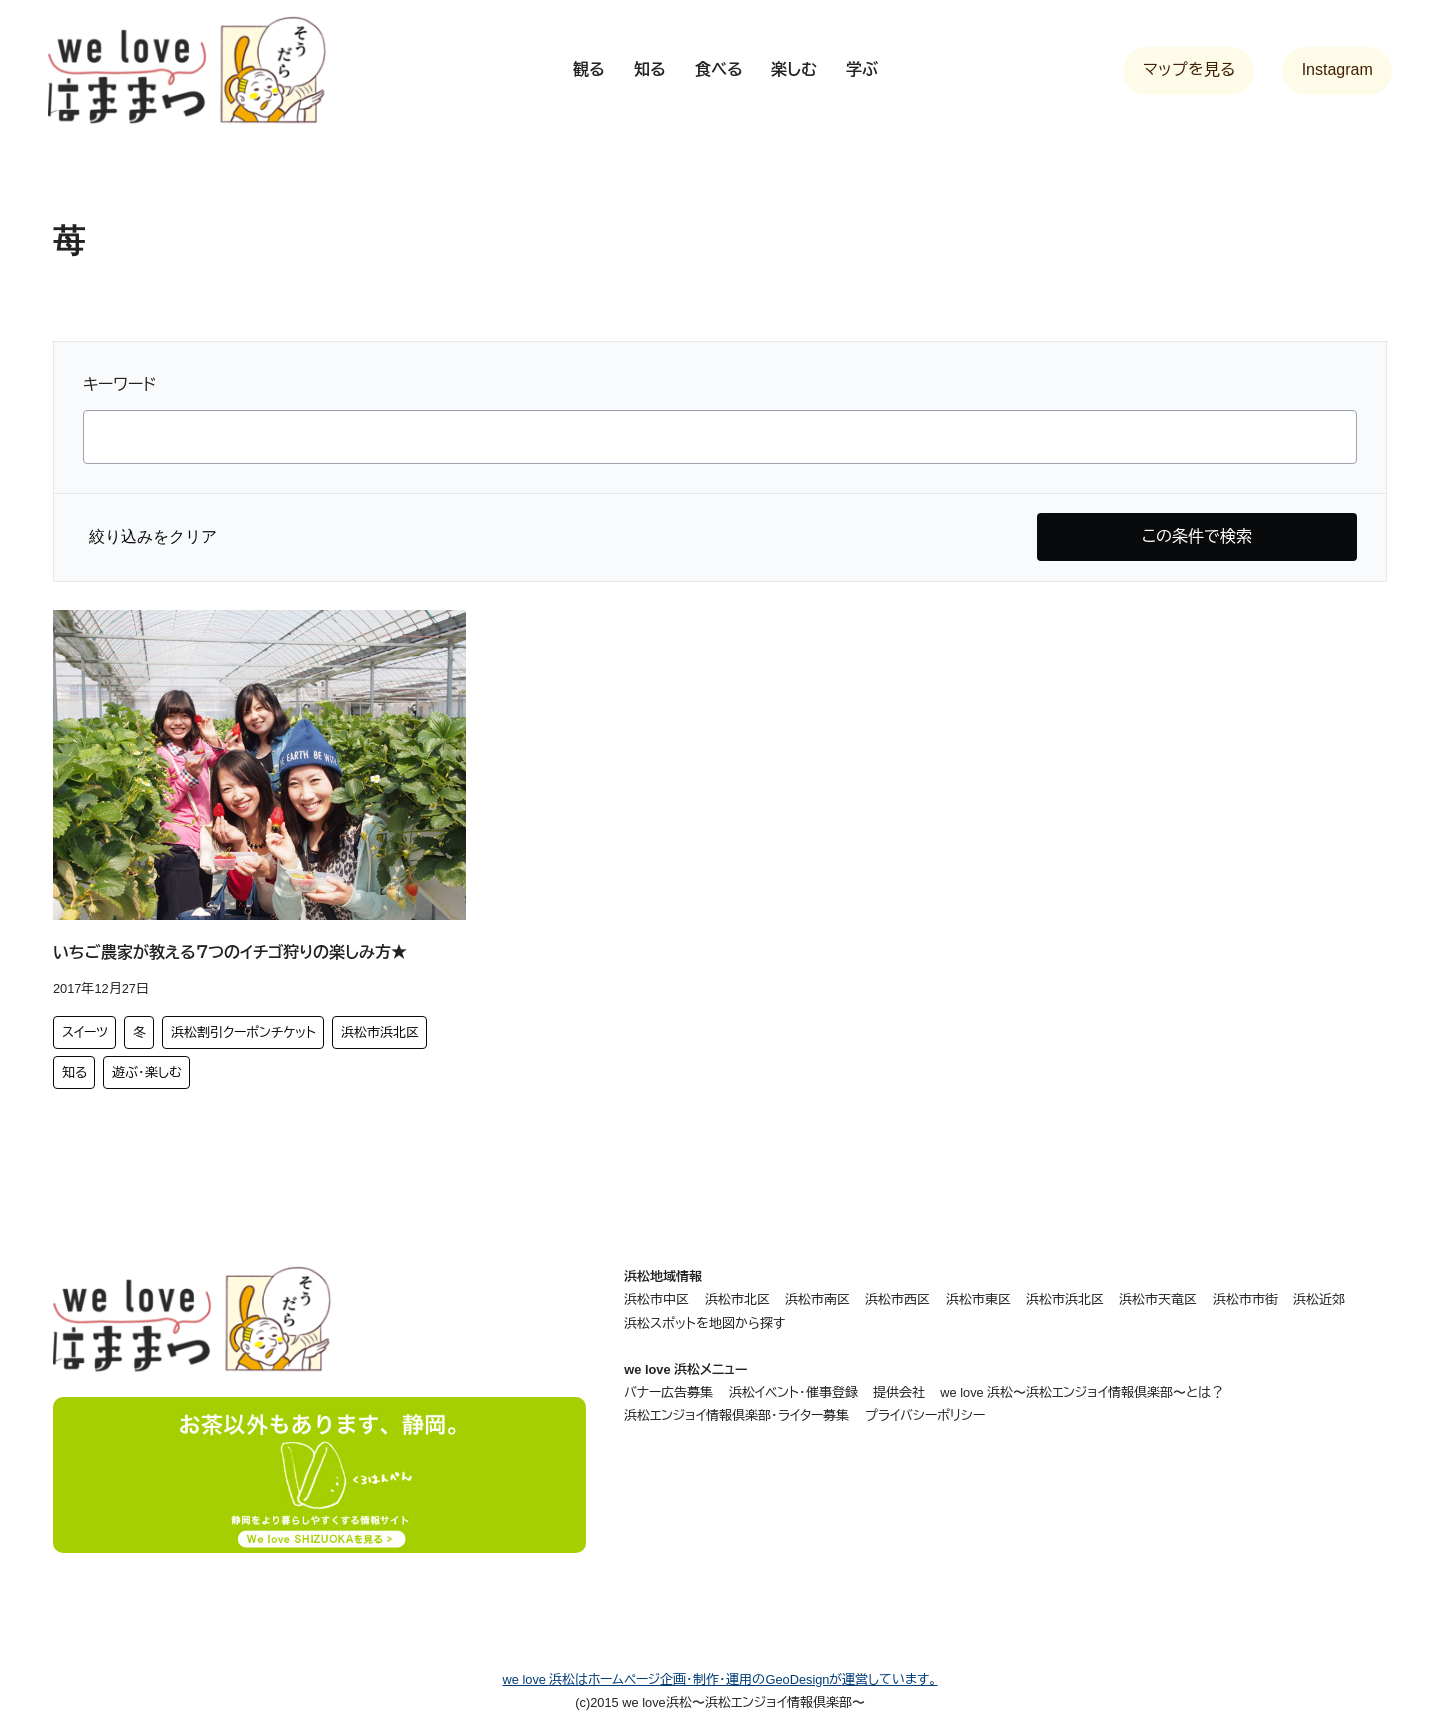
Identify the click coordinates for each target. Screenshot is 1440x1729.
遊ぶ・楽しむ (147, 1072)
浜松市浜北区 (380, 1032)
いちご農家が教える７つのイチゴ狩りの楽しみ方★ (230, 952)
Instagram (1337, 69)
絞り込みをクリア (153, 536)
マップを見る (1189, 69)
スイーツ (85, 1032)
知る (74, 1072)
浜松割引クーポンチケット (243, 1032)
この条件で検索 (1197, 536)
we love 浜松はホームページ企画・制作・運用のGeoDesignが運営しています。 (720, 1679)
